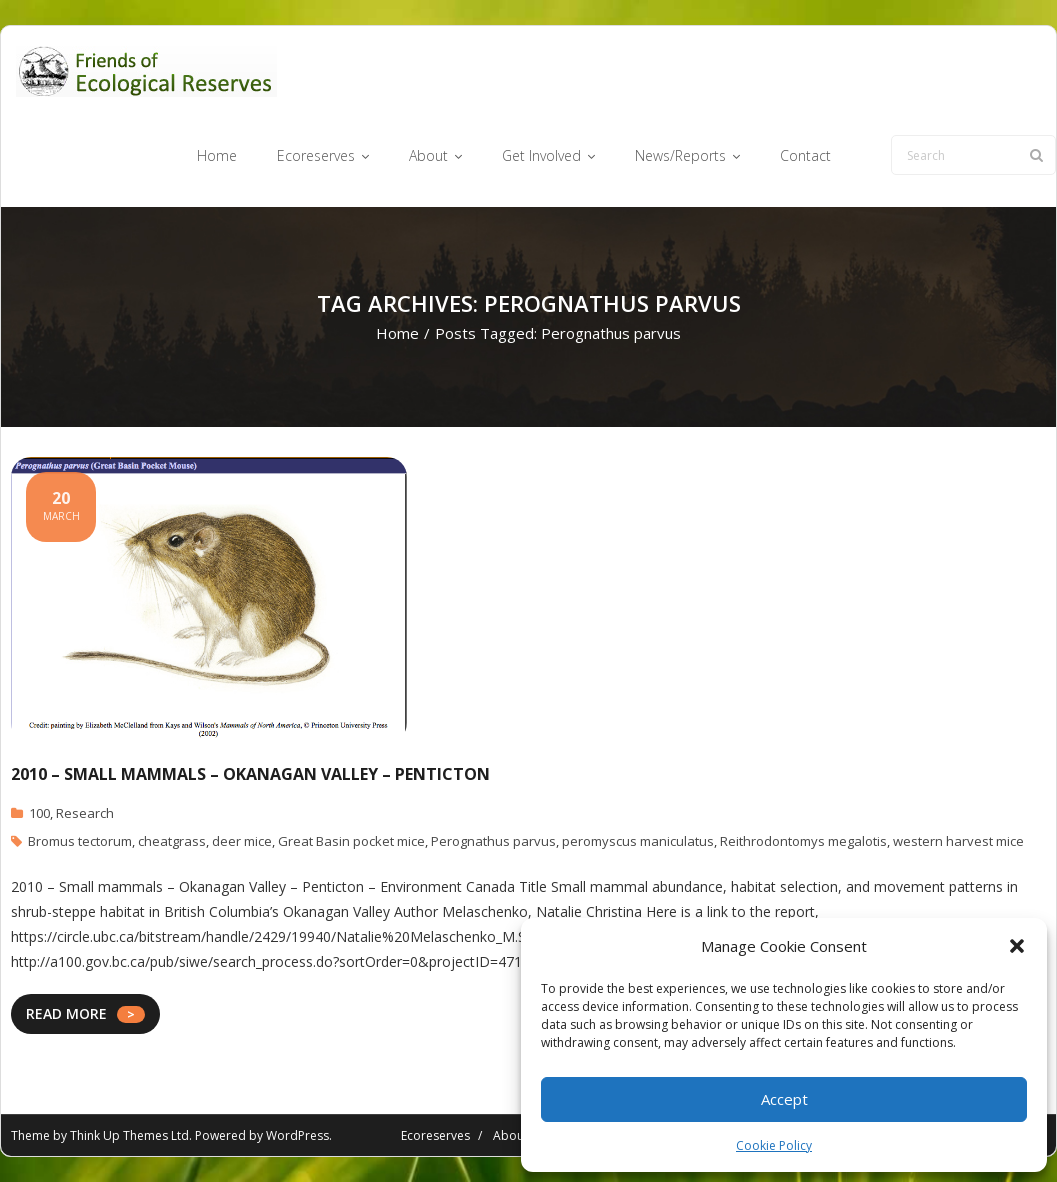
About (510, 1135)
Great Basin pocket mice (351, 841)
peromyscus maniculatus (638, 841)
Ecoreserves (435, 1135)
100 (39, 813)
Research (85, 813)
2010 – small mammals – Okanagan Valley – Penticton (250, 774)
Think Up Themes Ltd (129, 1135)
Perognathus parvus (493, 841)
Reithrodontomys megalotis (803, 841)
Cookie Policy (774, 1145)
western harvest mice (958, 841)
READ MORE (66, 1013)
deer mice (242, 841)
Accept (784, 1099)
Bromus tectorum (80, 841)
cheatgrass (172, 841)
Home (397, 333)
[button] (1017, 946)
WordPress (297, 1135)
